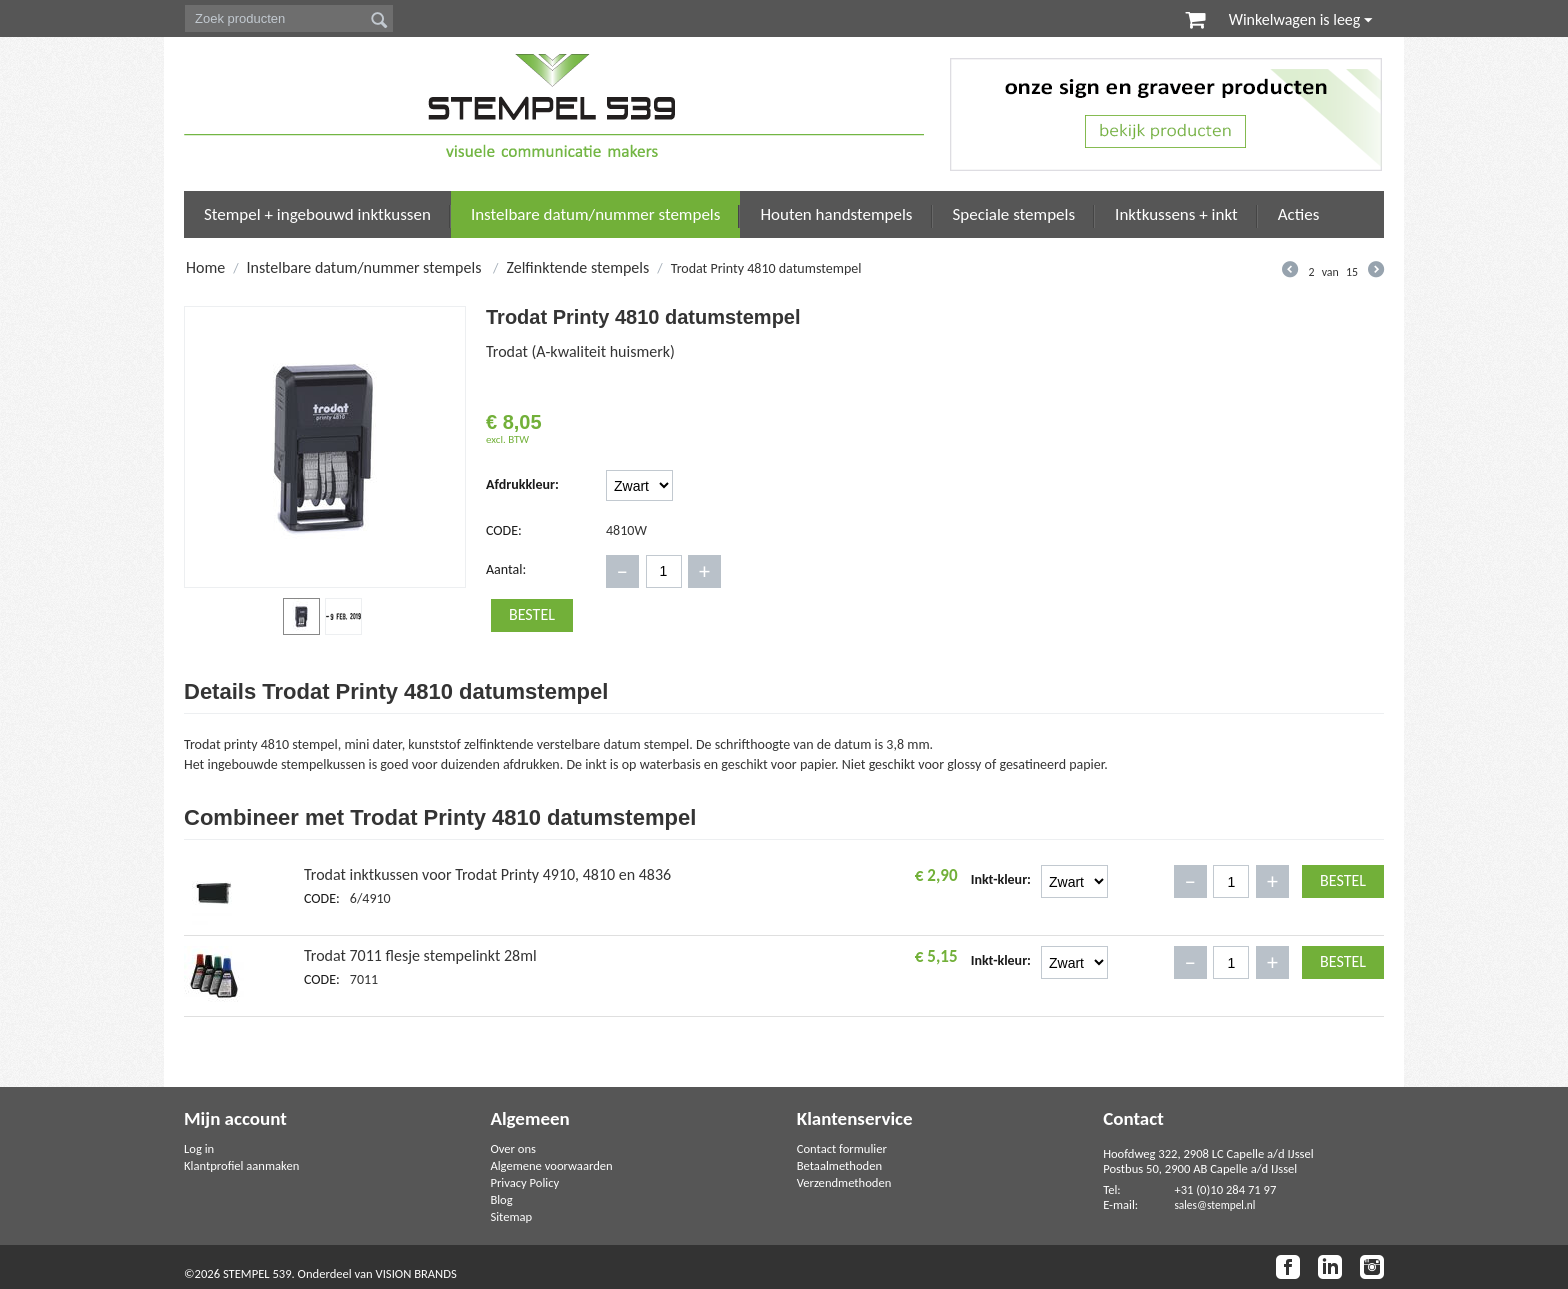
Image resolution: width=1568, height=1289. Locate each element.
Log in (199, 1148)
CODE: (504, 530)
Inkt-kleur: (1001, 879)
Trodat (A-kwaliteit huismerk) (580, 351)
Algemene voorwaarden (551, 1165)
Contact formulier (842, 1148)
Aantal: (506, 569)
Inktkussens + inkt (1176, 214)
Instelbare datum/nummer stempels (596, 214)
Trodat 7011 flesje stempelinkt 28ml (420, 955)
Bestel (532, 614)
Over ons (513, 1148)
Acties (1299, 214)
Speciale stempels (1014, 214)
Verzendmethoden (844, 1182)
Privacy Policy (524, 1182)
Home (205, 267)
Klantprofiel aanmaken (241, 1165)
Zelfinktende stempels (577, 267)
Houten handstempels (836, 214)
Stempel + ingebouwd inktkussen (317, 214)
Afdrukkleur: (522, 484)
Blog (501, 1199)
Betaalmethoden (839, 1165)
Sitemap (511, 1216)
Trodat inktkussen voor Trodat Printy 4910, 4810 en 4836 (487, 874)
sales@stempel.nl (1214, 1205)
